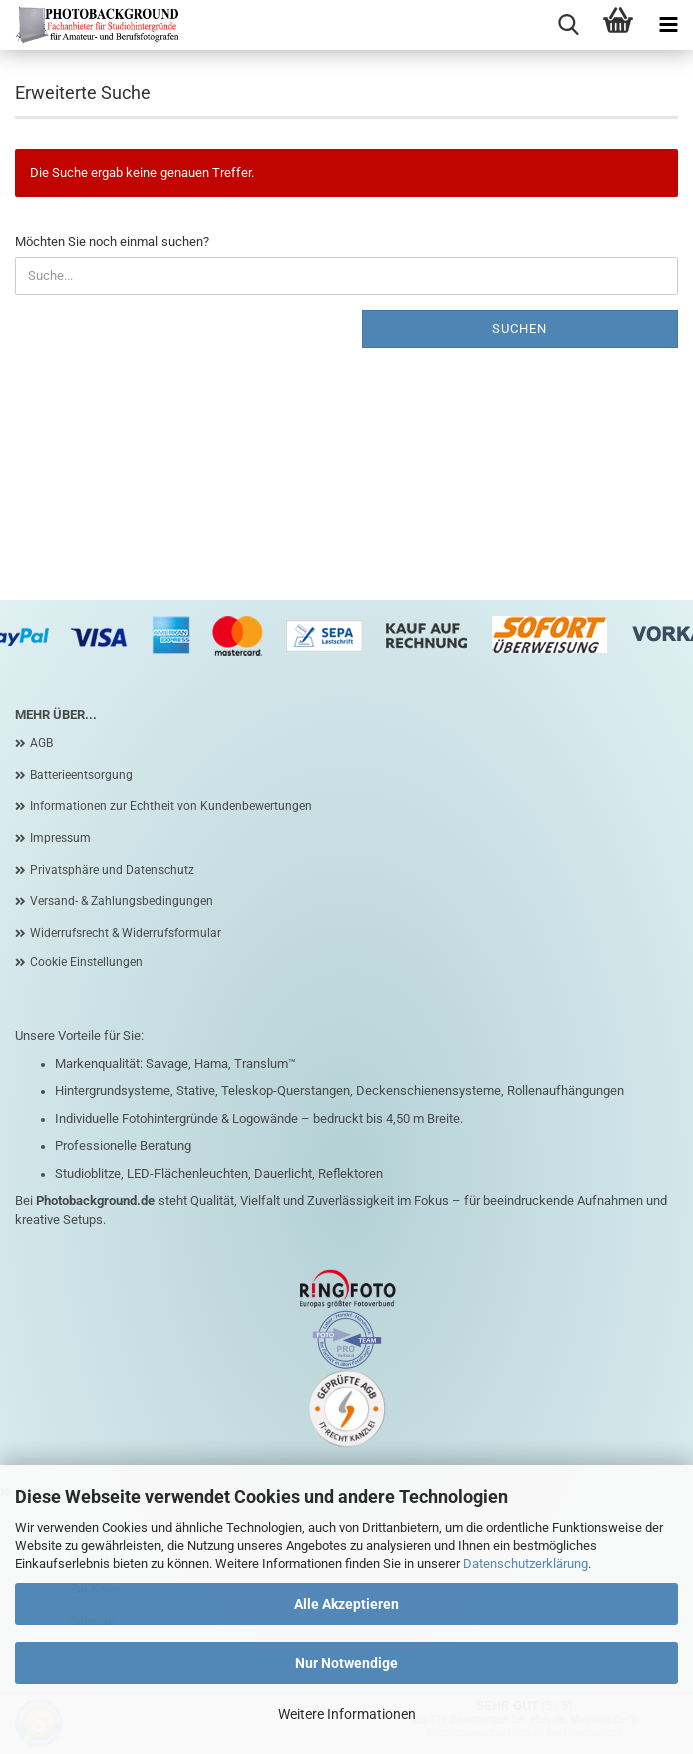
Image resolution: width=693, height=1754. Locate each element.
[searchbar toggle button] (568, 25)
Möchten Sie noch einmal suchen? (112, 241)
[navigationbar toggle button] (668, 25)
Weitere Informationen (347, 1714)
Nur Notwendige (346, 1663)
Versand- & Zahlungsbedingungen (121, 901)
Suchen (519, 328)
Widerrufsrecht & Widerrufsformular (125, 933)
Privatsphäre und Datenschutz (112, 870)
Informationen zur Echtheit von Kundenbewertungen (171, 806)
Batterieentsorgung (81, 775)
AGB (41, 743)
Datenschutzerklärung (525, 1563)
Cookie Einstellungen (86, 962)
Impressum (60, 838)
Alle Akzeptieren (346, 1604)
